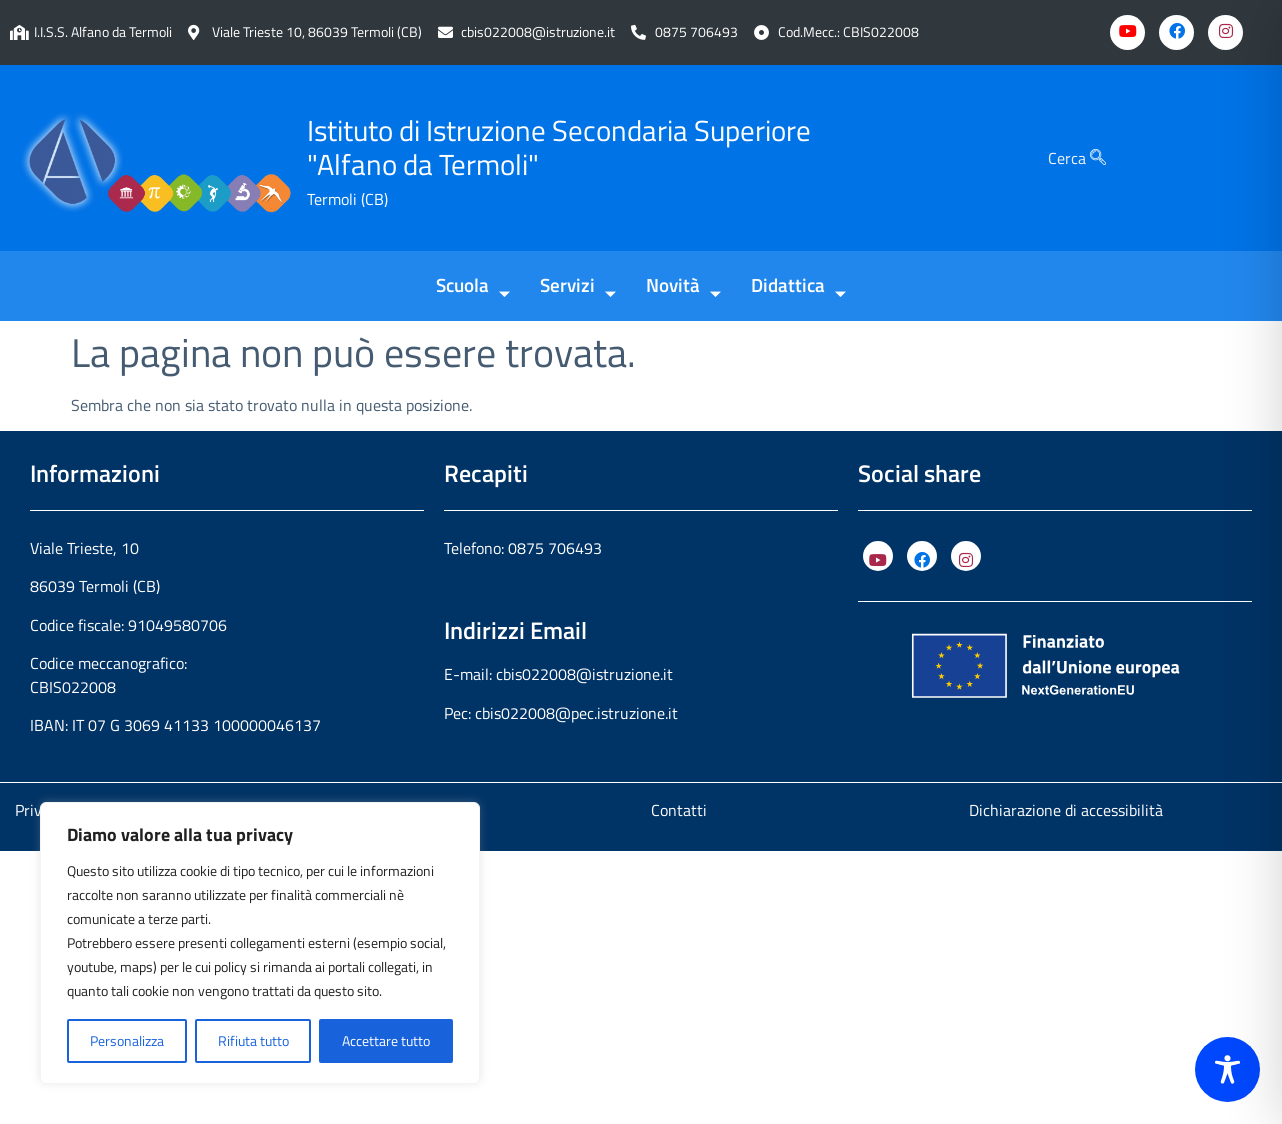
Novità (683, 286)
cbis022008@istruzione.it (538, 32)
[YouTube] (878, 556)
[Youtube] (1127, 32)
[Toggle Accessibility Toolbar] (1227, 1069)
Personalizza (127, 1040)
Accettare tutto (386, 1040)
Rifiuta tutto (253, 1040)
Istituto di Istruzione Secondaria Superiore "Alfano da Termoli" (559, 147)
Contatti (679, 810)
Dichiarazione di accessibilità (1066, 810)
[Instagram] (1225, 32)
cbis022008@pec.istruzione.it (576, 713)
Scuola (473, 286)
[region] (260, 943)
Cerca (1077, 158)
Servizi (578, 286)
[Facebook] (1176, 32)
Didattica (798, 286)
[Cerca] (1098, 158)
